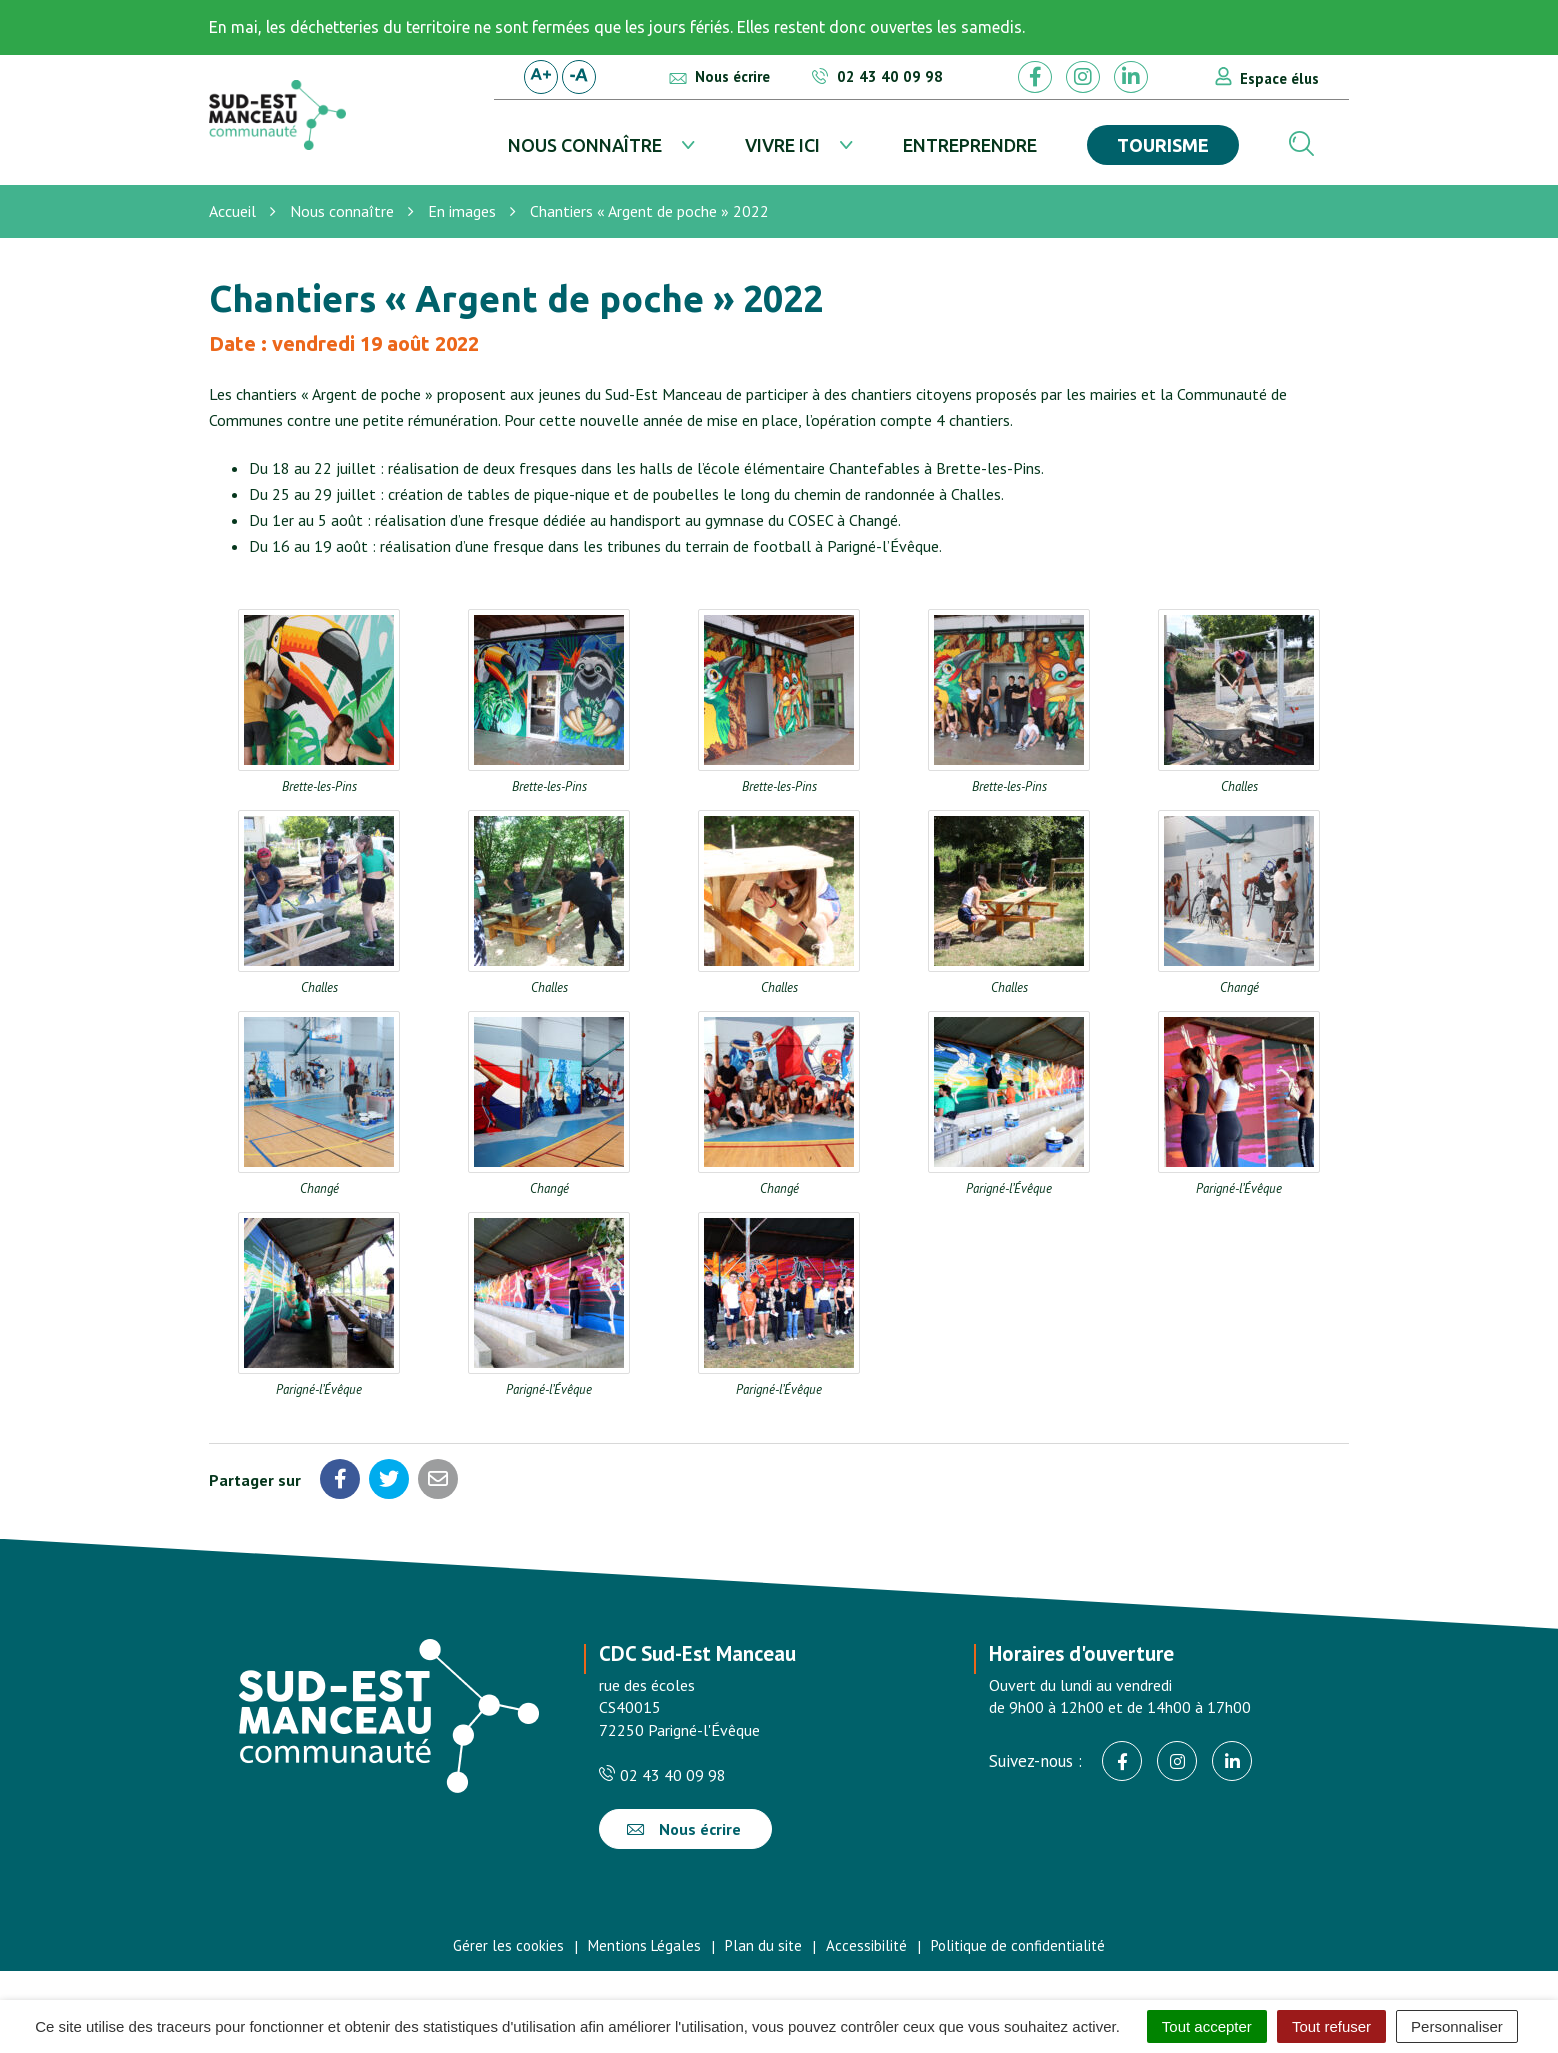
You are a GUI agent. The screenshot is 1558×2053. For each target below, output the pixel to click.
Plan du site (763, 1945)
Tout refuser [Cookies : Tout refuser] (1331, 2026)
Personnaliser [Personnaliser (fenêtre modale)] (1457, 2026)
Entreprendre (970, 145)
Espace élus (1279, 78)
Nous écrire (684, 1829)
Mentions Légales (644, 1945)
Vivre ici (782, 145)
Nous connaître (585, 145)
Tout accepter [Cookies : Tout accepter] (1207, 2026)
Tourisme (1163, 145)
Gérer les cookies (508, 1945)
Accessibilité (866, 1945)
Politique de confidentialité (1018, 1945)
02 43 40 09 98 (662, 1775)
